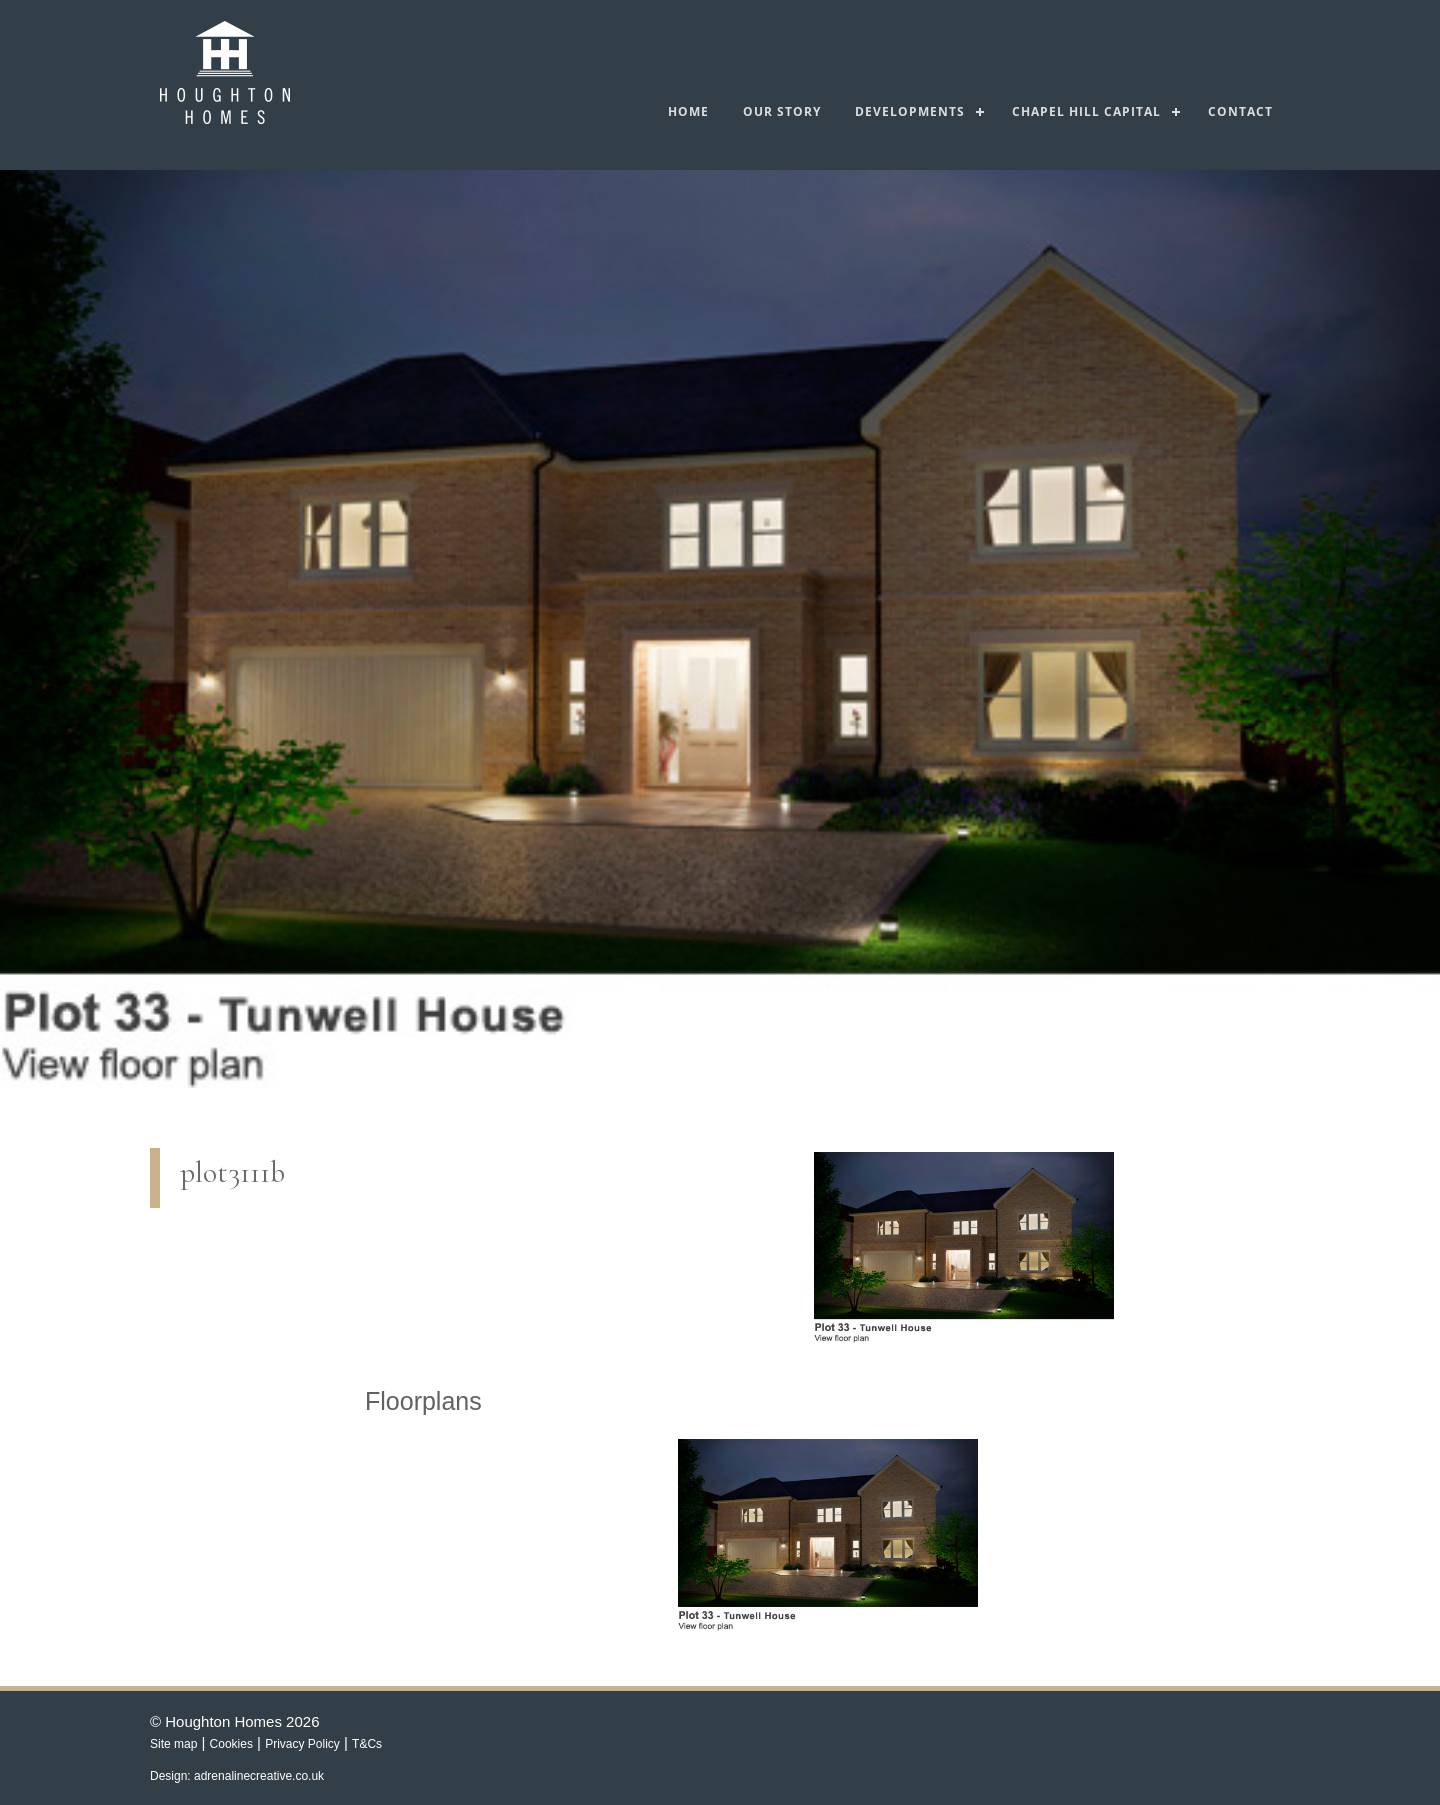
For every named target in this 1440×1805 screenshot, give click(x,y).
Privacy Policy (302, 1744)
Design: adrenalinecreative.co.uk (237, 1776)
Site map (173, 1744)
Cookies (231, 1744)
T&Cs (367, 1744)
